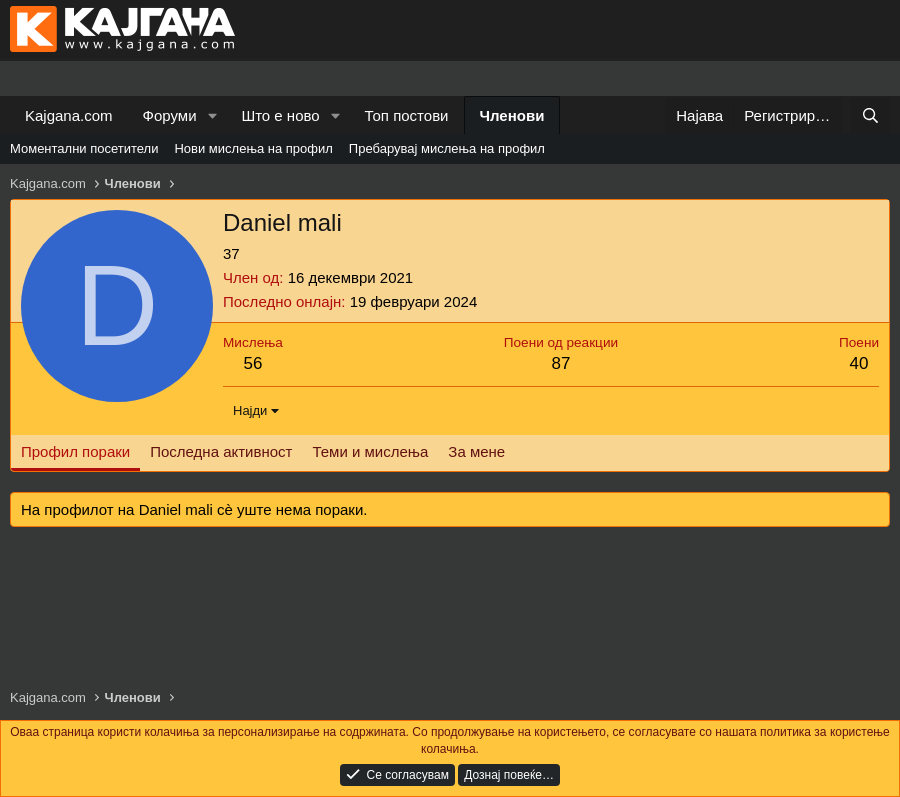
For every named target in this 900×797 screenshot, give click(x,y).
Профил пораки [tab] (75, 451)
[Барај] (870, 115)
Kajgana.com (69, 115)
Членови (512, 115)
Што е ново (280, 115)
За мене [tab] (476, 451)
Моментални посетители (84, 148)
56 (252, 363)
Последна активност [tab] (221, 451)
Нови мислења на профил (253, 148)
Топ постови (407, 115)
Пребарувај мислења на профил (447, 148)
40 (859, 363)
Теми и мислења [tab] (370, 451)
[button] (212, 115)
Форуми (170, 115)
